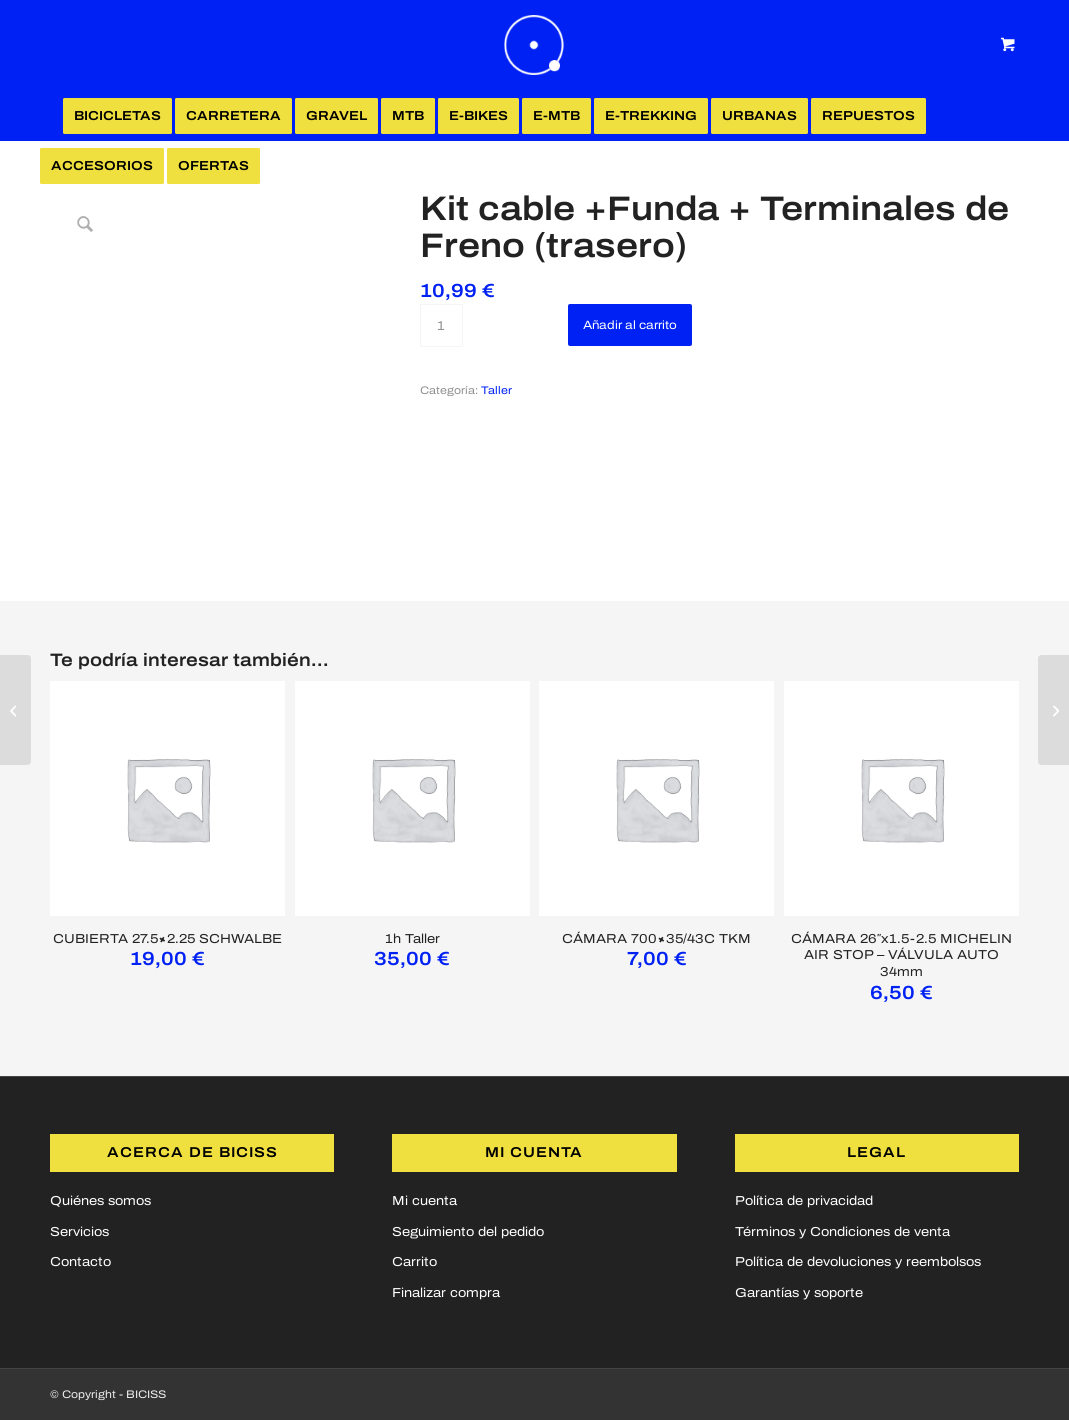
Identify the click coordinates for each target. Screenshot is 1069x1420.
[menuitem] (117, 116)
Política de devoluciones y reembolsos (858, 1262)
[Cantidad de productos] (441, 325)
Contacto (80, 1262)
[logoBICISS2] (535, 45)
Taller (496, 390)
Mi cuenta (424, 1201)
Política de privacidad (804, 1201)
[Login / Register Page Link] (294, 168)
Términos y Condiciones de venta (842, 1232)
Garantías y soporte (799, 1293)
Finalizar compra (446, 1293)
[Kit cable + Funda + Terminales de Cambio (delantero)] (1053, 710)
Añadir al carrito (630, 325)
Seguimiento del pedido (468, 1232)
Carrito (414, 1262)
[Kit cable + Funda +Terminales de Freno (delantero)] (15, 710)
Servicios (79, 1232)
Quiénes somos (100, 1201)
